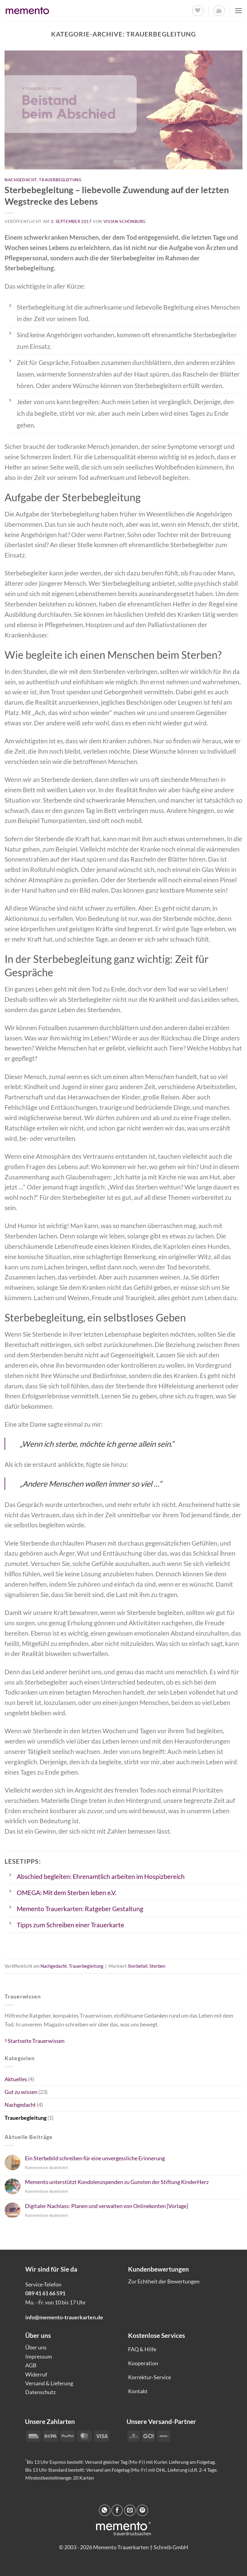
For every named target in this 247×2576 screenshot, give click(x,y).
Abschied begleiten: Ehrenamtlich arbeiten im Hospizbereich (101, 1876)
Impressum (38, 2356)
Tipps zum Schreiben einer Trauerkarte (70, 1925)
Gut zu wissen (21, 2091)
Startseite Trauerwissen (34, 2040)
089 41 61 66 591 (45, 2293)
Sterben (157, 1966)
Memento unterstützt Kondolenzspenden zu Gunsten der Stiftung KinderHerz (117, 2181)
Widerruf (36, 2374)
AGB (31, 2365)
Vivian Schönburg (124, 221)
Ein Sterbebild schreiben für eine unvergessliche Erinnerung (95, 2158)
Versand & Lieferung (49, 2383)
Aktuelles (16, 2079)
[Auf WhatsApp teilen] (104, 2510)
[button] (218, 10)
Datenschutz (40, 2392)
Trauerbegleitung (60, 179)
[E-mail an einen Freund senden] (130, 2510)
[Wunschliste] (197, 10)
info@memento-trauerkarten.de (64, 2317)
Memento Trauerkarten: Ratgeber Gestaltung (80, 1909)
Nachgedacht (21, 179)
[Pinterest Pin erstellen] (142, 2510)
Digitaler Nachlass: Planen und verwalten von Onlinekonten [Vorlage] (106, 2206)
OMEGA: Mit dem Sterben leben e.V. (66, 1893)
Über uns (36, 2347)
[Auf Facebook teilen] (117, 2510)
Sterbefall (138, 1966)
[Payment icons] (149, 2435)
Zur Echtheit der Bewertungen (164, 2281)
